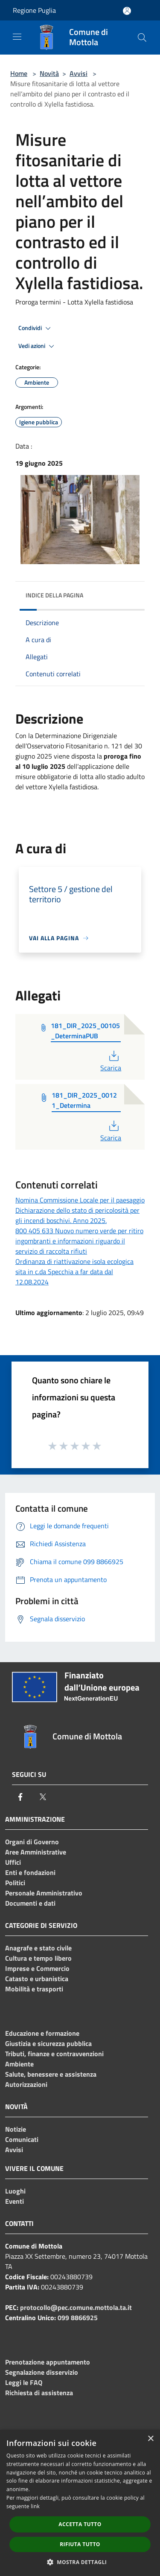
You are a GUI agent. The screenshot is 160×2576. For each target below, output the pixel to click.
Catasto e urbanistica (36, 1978)
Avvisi (78, 73)
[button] (80, 2562)
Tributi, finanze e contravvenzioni (54, 2054)
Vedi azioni (37, 346)
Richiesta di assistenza (39, 2393)
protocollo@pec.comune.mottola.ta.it (76, 2307)
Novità (49, 73)
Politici (15, 1883)
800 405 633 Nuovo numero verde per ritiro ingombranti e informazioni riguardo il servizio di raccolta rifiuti (79, 1241)
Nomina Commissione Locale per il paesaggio (80, 1200)
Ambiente (19, 2064)
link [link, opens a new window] (35, 2506)
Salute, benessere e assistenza (50, 2074)
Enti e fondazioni (30, 1872)
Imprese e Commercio (37, 1968)
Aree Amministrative (35, 1852)
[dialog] (80, 2503)
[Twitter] (42, 1796)
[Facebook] (20, 1796)
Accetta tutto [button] (79, 2524)
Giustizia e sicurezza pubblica (48, 2043)
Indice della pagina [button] (54, 595)
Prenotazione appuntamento (47, 2362)
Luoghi (15, 2191)
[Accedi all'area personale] (127, 11)
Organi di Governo (32, 1842)
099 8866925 (78, 2317)
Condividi (35, 328)
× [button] (150, 2439)
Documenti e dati (30, 1903)
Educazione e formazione (42, 2033)
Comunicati (21, 2139)
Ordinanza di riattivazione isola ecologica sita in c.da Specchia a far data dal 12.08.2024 (74, 1271)
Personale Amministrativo (43, 1893)
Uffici (13, 1862)
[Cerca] (142, 37)
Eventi (14, 2201)
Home (18, 73)
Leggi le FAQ (23, 2382)
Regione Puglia (34, 10)
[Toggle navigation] (17, 37)
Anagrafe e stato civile (38, 1948)
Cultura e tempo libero (38, 1958)
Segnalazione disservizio (41, 2372)
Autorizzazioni (26, 2084)
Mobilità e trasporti (34, 1989)
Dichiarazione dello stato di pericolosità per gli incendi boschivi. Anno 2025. (77, 1215)
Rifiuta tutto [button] (80, 2544)
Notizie (15, 2129)
